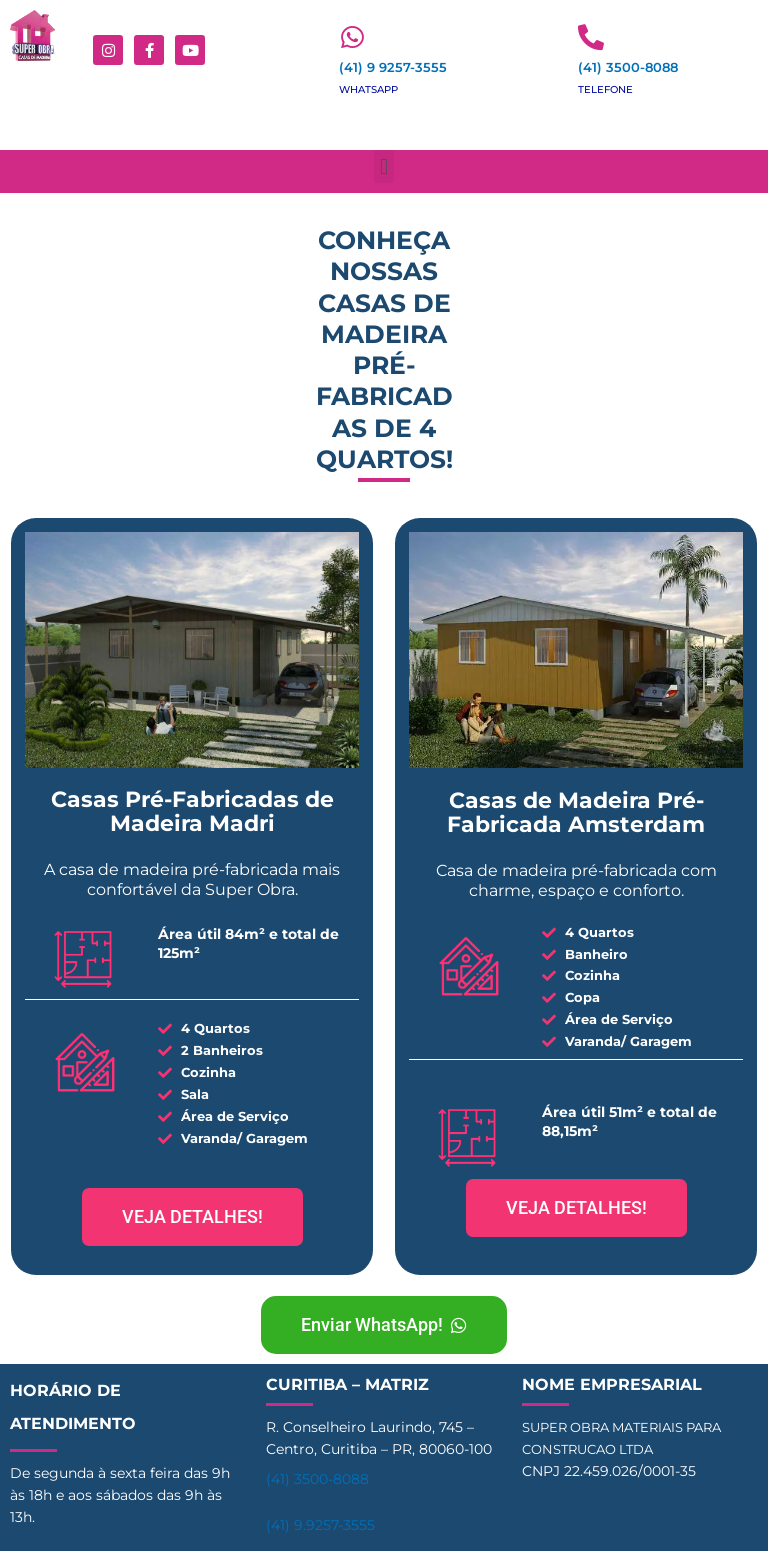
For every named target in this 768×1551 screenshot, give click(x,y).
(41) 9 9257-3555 (393, 67)
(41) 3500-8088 (628, 67)
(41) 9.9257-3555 (320, 1525)
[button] (383, 166)
